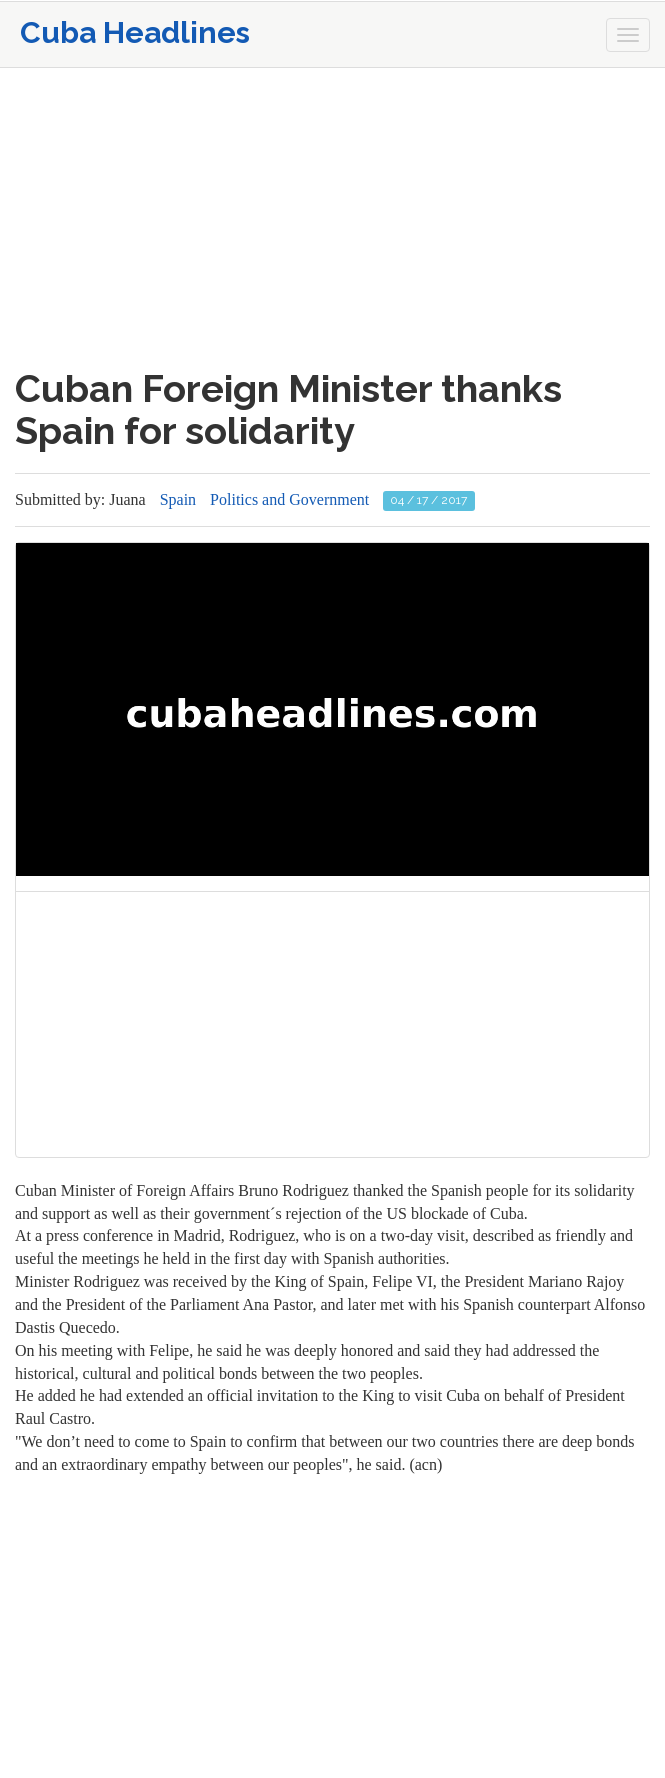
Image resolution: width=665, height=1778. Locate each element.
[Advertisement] (332, 218)
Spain (178, 499)
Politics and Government (289, 499)
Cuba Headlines (135, 32)
